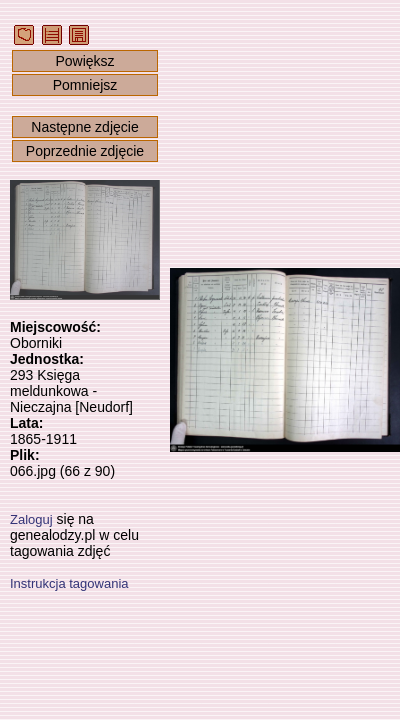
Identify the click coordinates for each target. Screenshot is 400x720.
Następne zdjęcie (84, 127)
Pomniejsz (85, 85)
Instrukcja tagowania (69, 583)
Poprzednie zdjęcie (85, 151)
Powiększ (84, 61)
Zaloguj (31, 519)
